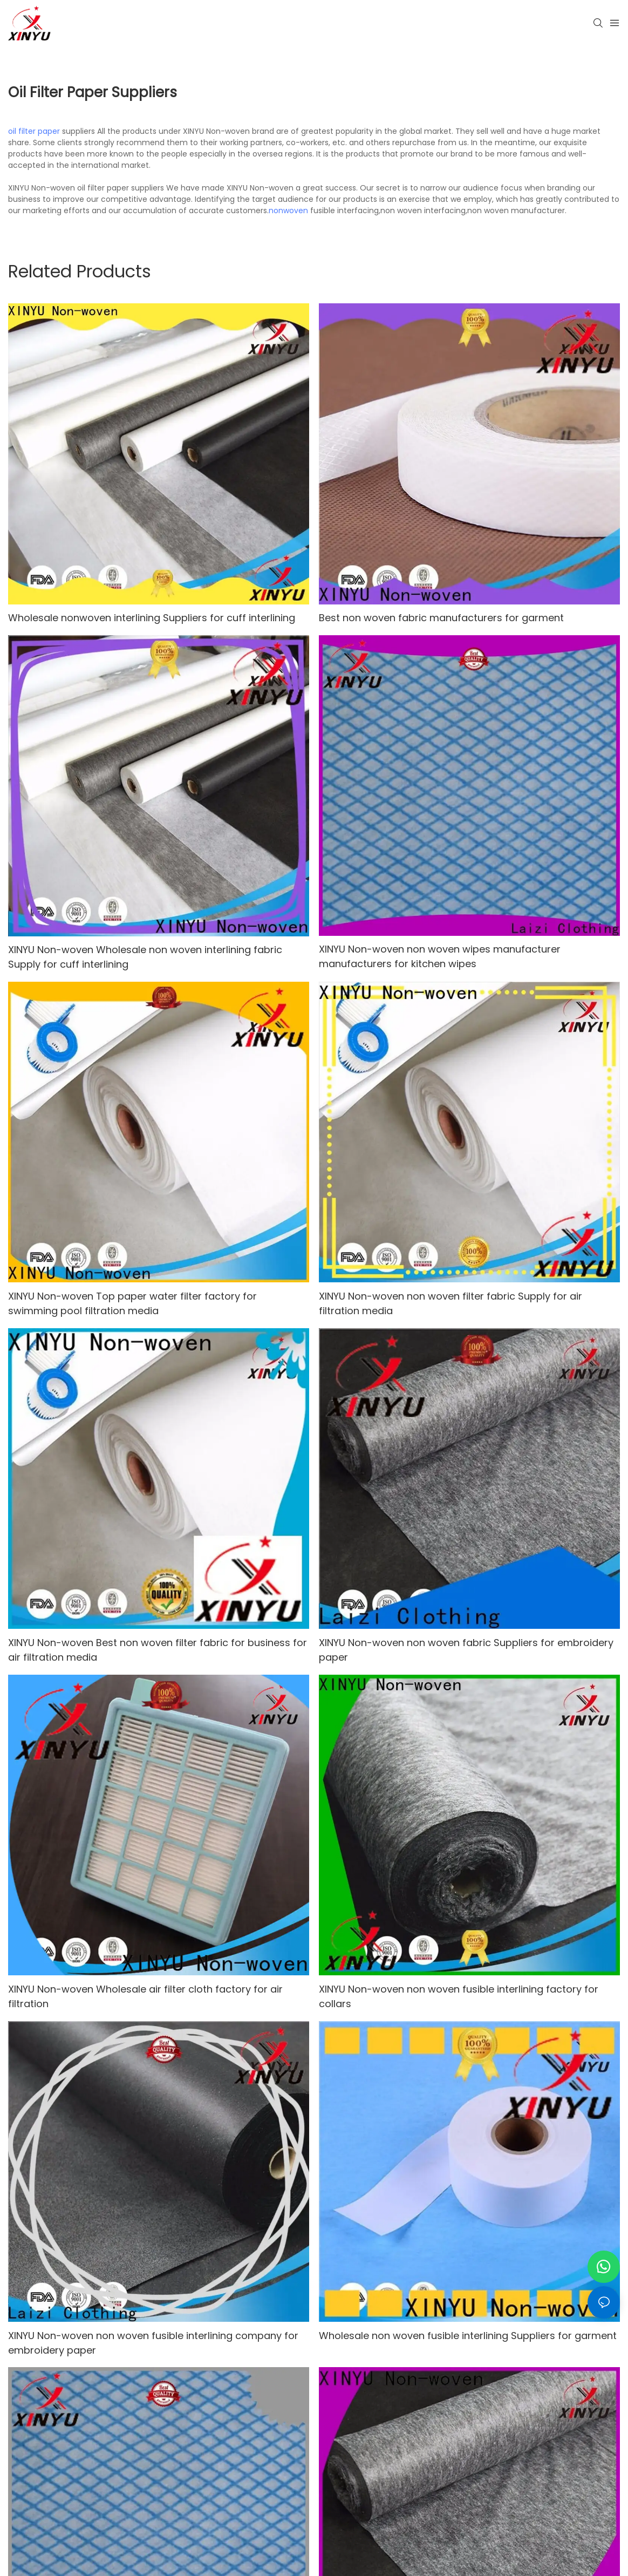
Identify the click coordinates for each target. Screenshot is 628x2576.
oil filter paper (34, 131)
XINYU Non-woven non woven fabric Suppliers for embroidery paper (466, 1650)
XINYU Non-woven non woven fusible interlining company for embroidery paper (153, 2343)
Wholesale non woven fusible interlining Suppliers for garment (468, 2335)
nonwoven (288, 210)
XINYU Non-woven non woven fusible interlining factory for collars (458, 1996)
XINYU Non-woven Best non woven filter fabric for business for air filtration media (157, 1650)
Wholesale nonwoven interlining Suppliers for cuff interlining (151, 617)
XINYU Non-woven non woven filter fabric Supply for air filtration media (450, 1303)
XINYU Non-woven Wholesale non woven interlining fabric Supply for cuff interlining (145, 957)
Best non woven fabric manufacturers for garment (441, 617)
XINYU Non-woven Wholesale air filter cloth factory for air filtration (145, 1996)
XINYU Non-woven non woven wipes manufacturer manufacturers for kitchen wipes (440, 956)
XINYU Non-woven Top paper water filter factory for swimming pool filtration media (132, 1303)
